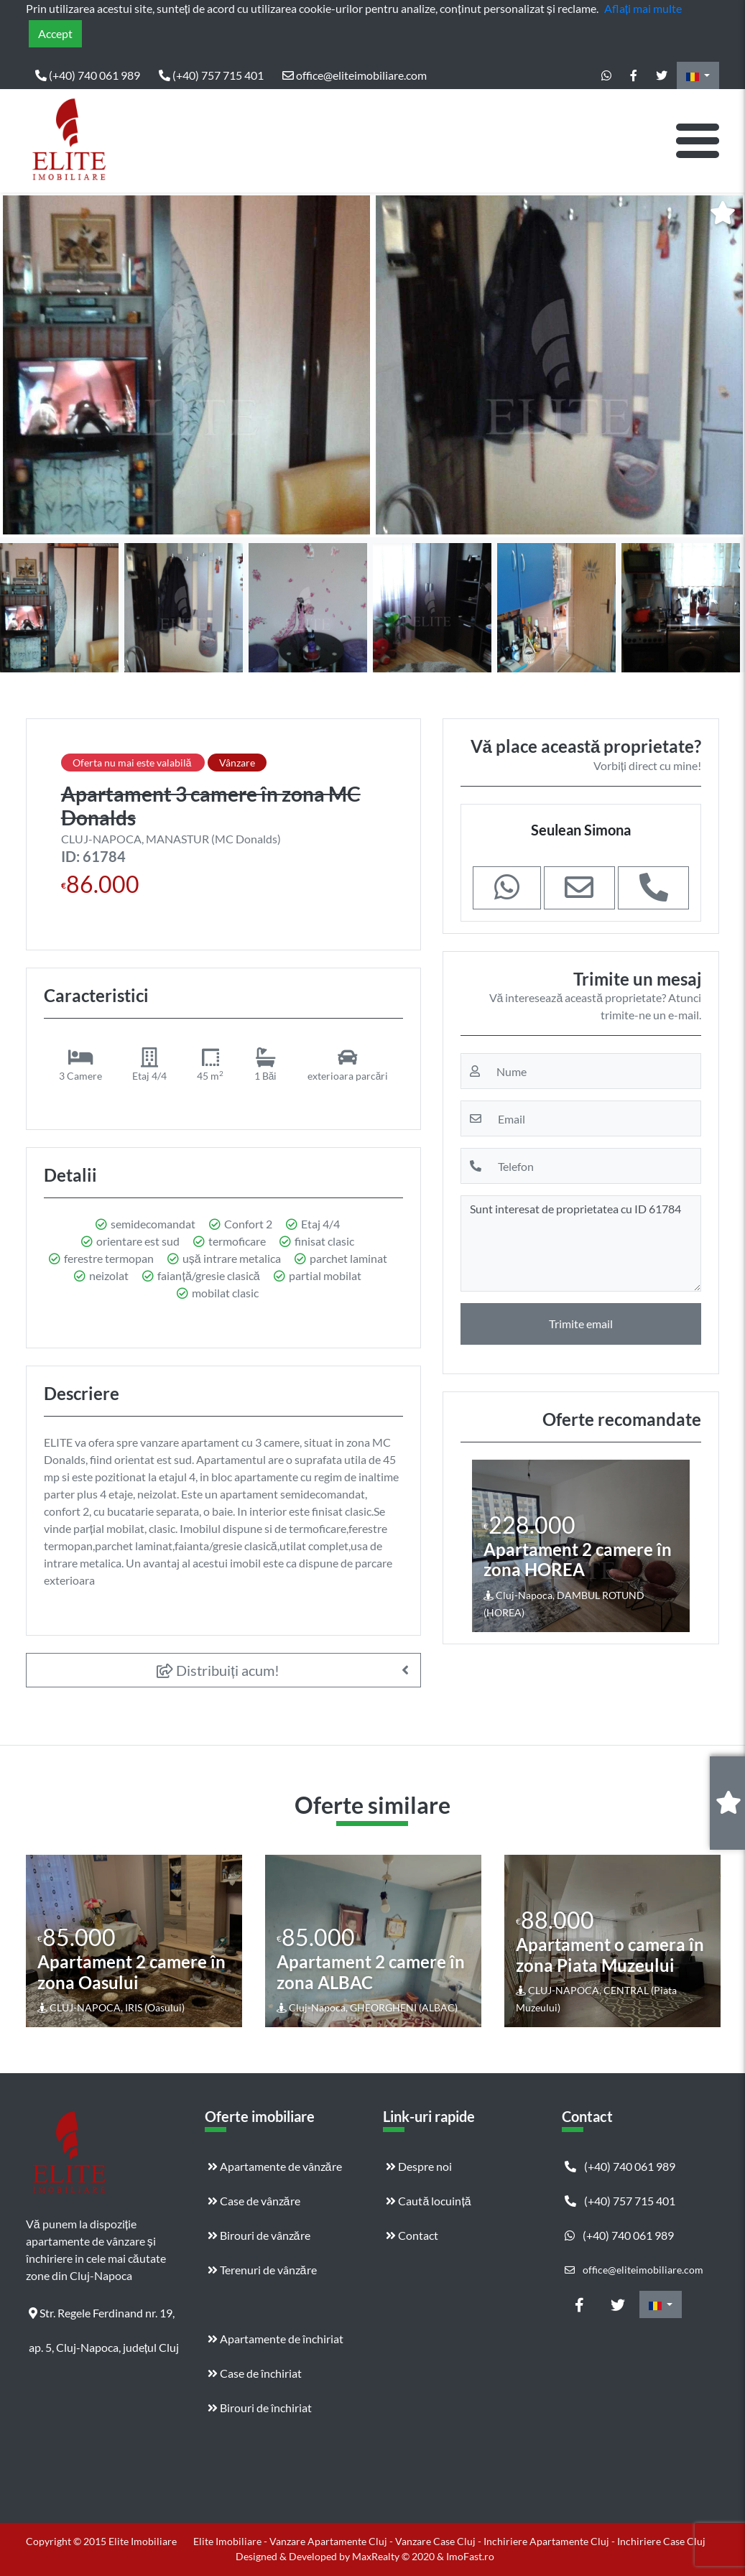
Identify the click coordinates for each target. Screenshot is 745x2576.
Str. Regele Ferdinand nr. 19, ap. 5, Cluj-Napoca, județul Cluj (104, 2318)
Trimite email (581, 1323)
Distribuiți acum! (218, 1670)
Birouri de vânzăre (259, 2235)
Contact (412, 2235)
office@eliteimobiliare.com (354, 75)
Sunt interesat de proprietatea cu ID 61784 (580, 1243)
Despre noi (419, 2166)
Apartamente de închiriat (275, 2338)
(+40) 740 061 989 (87, 75)
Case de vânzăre (254, 2200)
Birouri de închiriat (260, 2407)
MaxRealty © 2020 (394, 2556)
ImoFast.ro (470, 2556)
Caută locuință (428, 2200)
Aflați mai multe (643, 8)
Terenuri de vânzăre (262, 2269)
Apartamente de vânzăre (275, 2166)
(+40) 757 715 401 (211, 75)
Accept (55, 33)
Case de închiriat (255, 2373)
